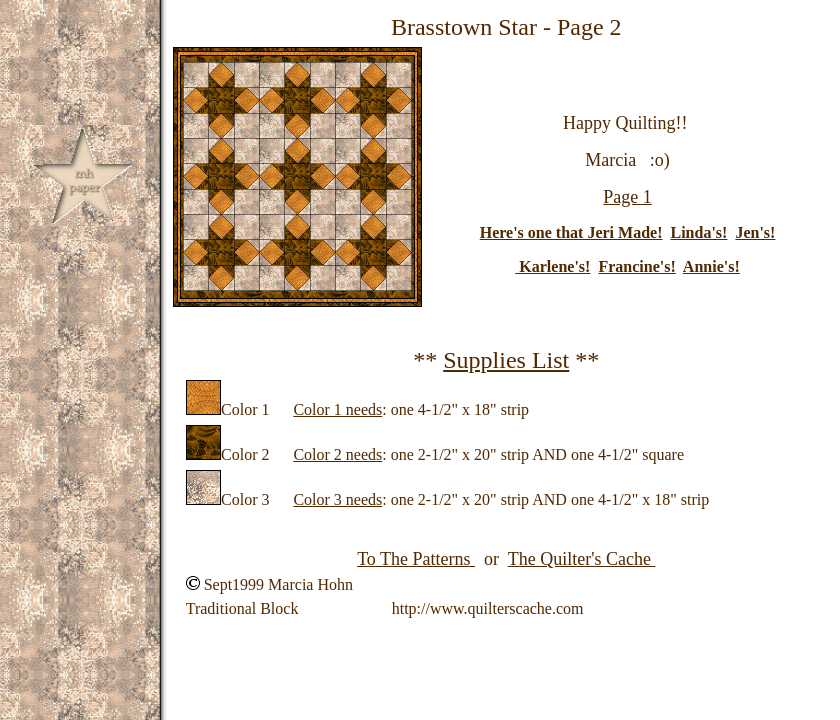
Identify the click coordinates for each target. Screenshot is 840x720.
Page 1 (627, 197)
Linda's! (698, 232)
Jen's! (755, 232)
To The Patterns (416, 559)
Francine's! (636, 266)
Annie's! (711, 266)
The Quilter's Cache (582, 559)
